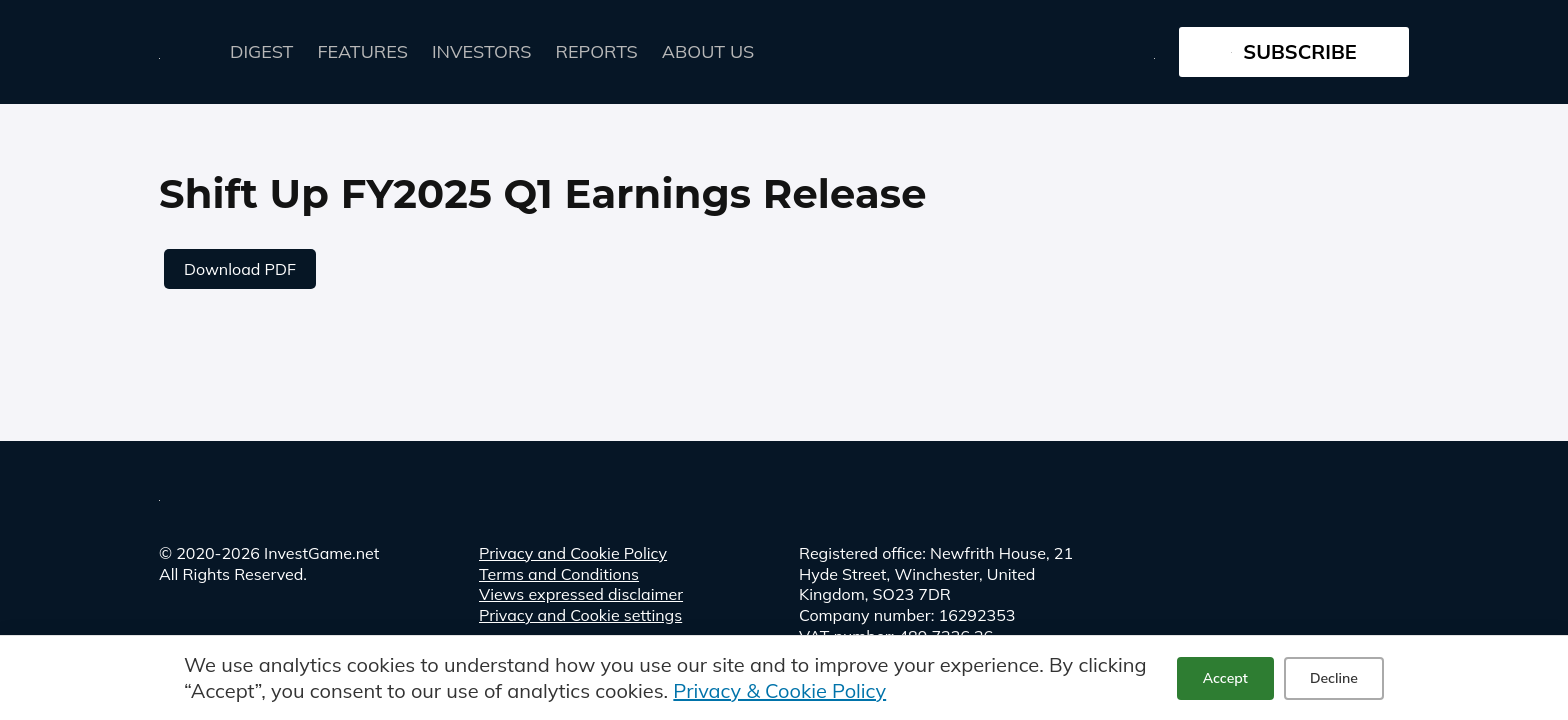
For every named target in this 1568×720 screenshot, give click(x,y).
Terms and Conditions (559, 574)
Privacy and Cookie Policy (573, 553)
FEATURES (363, 51)
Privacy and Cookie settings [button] (580, 615)
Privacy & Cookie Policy (779, 690)
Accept (1225, 678)
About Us (708, 51)
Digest (262, 51)
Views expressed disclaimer (581, 594)
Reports (597, 51)
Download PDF (240, 269)
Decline (1334, 678)
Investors (482, 51)
